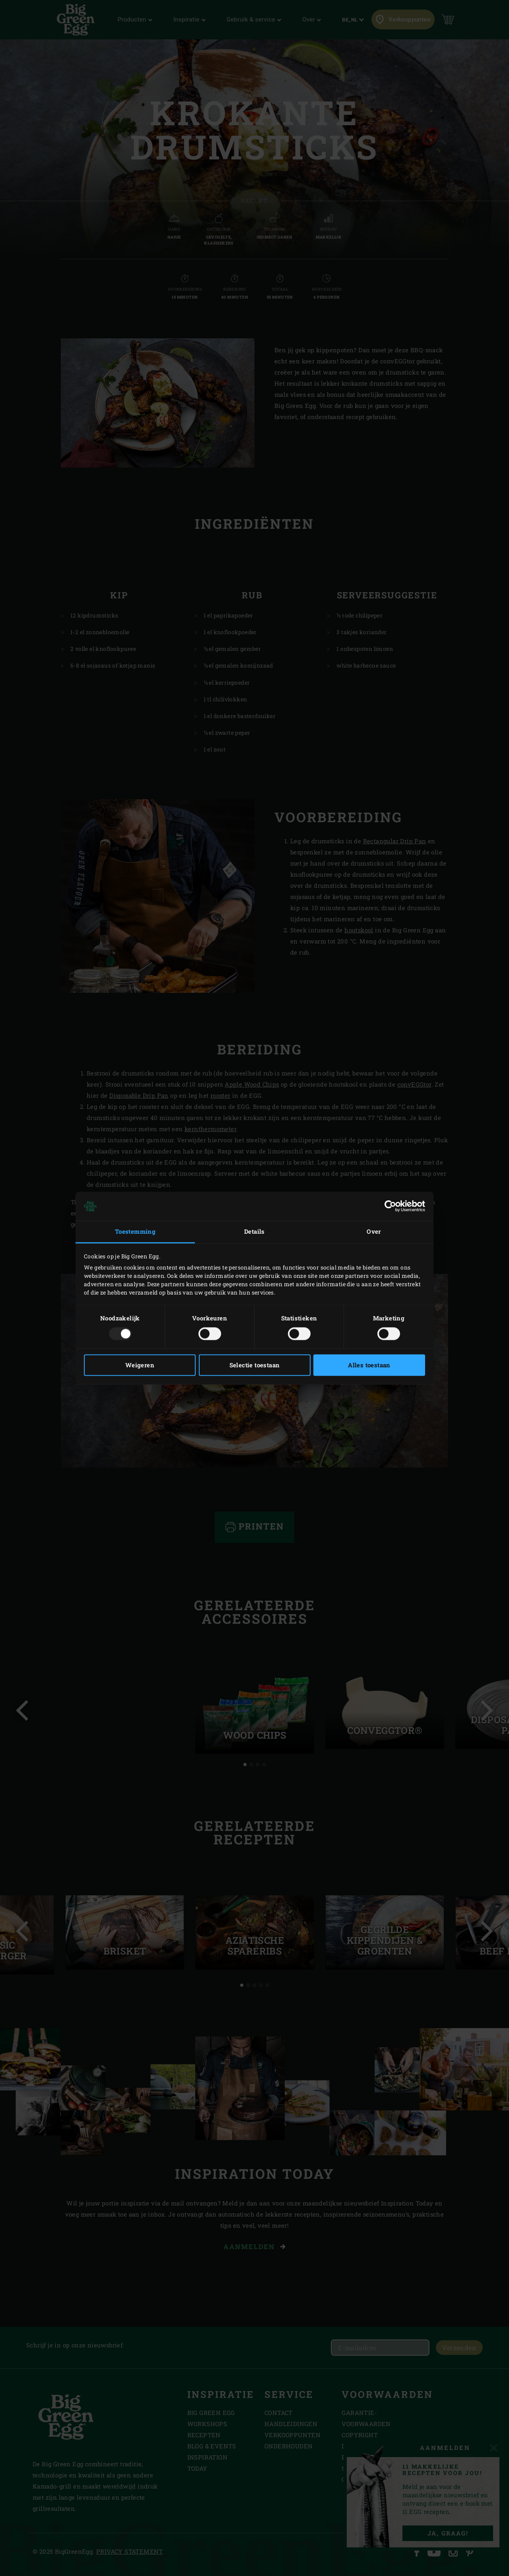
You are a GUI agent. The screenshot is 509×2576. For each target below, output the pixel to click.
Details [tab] (254, 1232)
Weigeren (139, 1365)
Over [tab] (374, 1232)
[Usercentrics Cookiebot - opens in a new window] (390, 1206)
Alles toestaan (369, 1365)
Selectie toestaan (254, 1365)
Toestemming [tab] (135, 1232)
